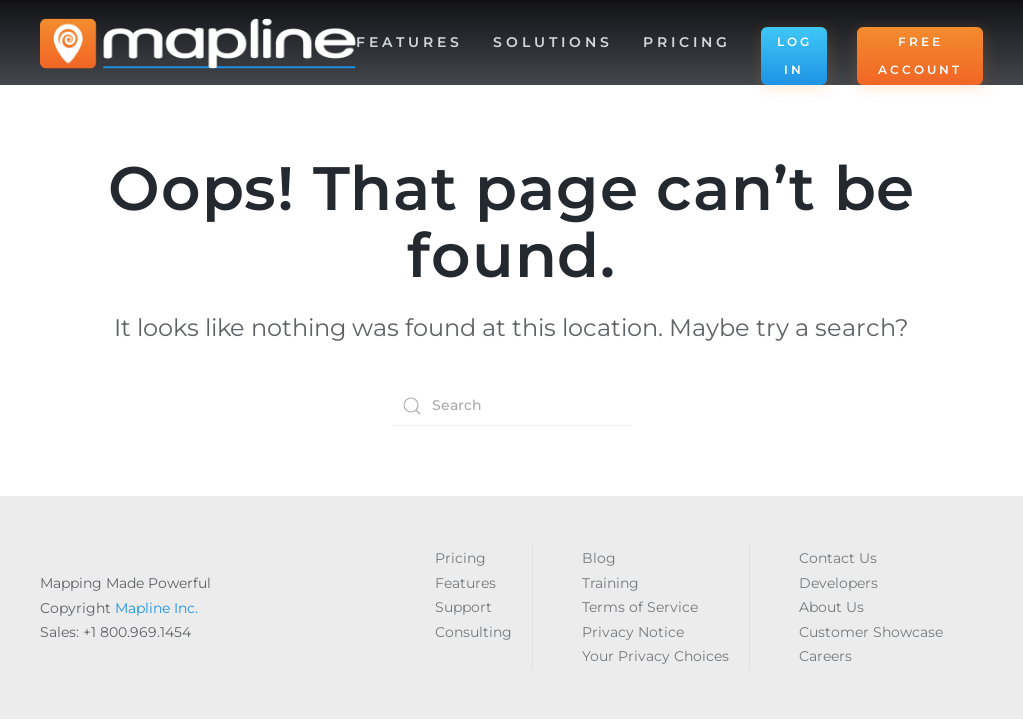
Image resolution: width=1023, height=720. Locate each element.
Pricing (687, 42)
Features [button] (409, 42)
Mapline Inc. (156, 608)
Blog (599, 558)
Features (465, 583)
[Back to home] (198, 44)
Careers (825, 656)
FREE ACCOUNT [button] (920, 55)
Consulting (473, 632)
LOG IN (794, 55)
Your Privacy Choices (655, 656)
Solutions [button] (553, 42)
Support (463, 607)
